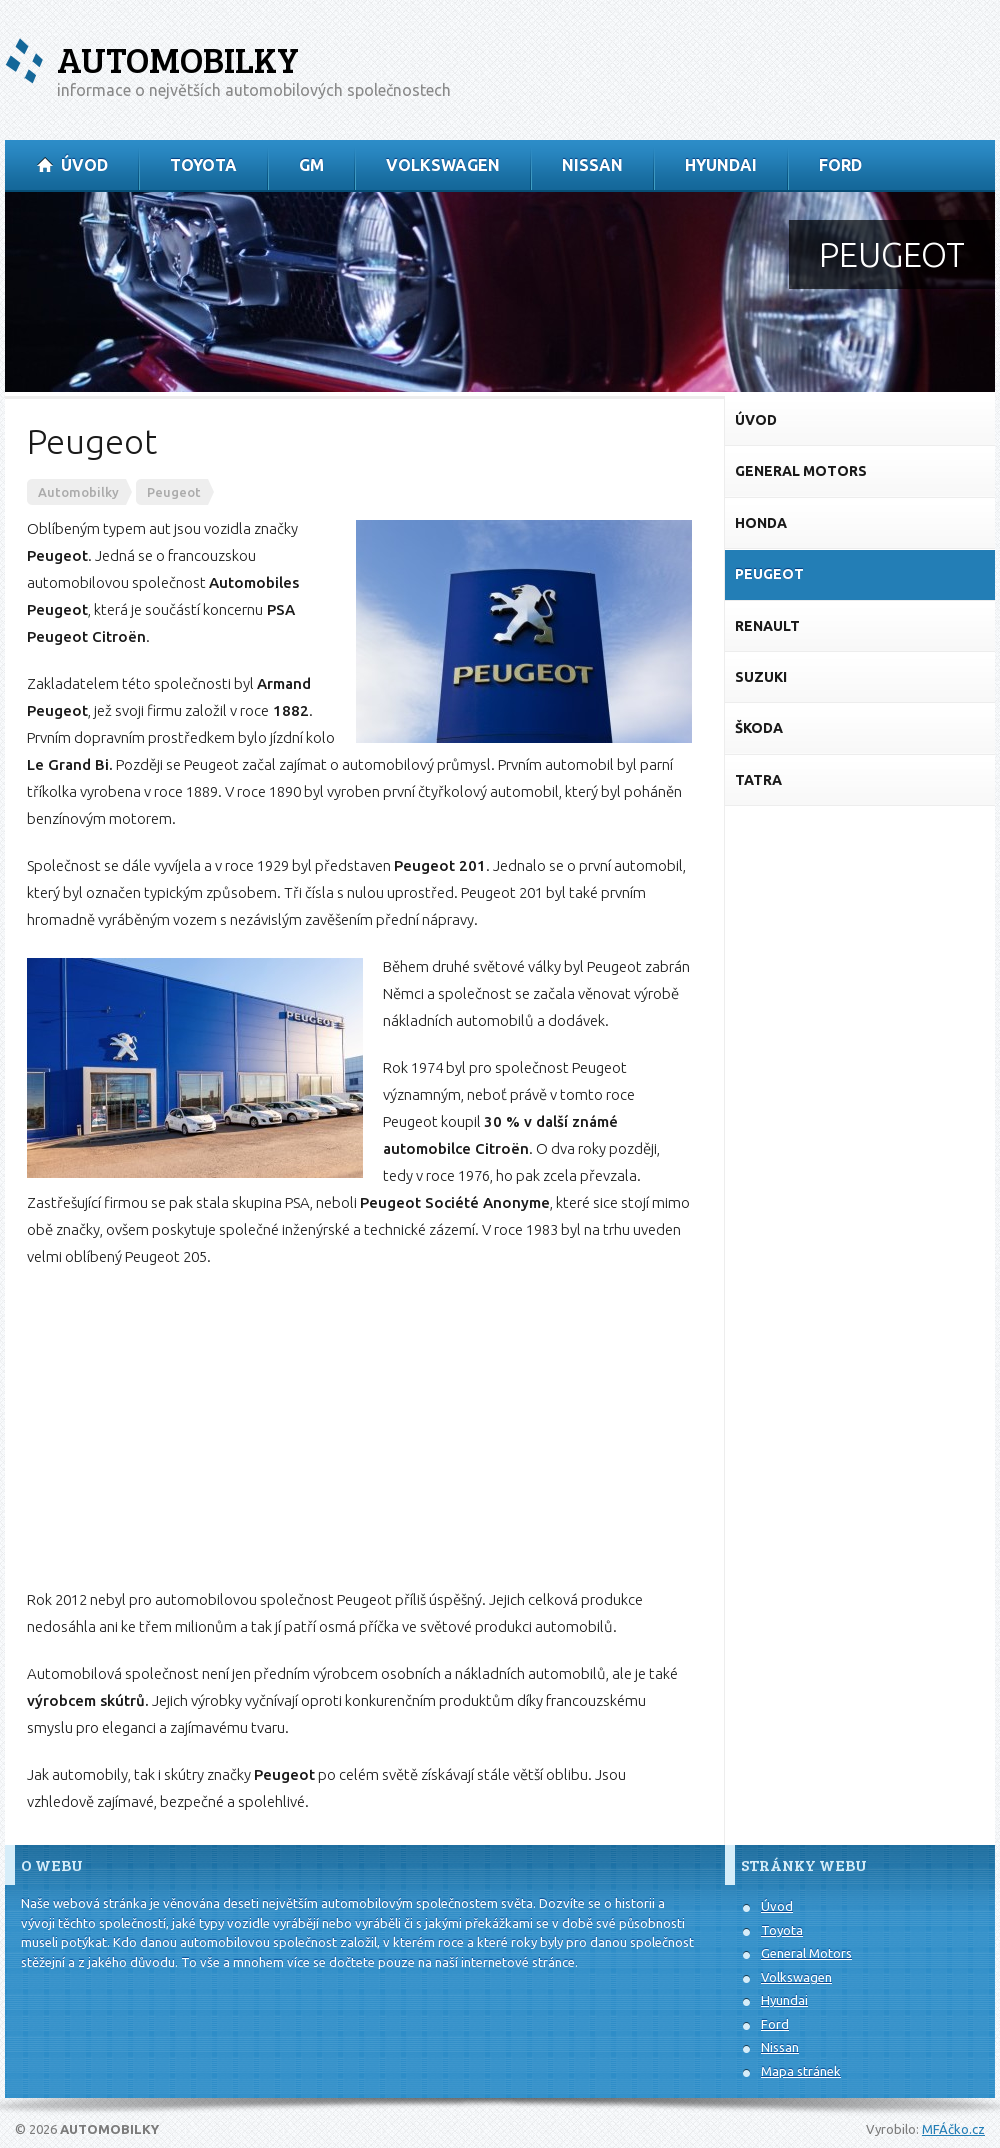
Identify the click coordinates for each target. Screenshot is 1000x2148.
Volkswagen (796, 1977)
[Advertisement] (359, 1428)
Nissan (780, 2047)
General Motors (806, 1953)
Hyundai (784, 2000)
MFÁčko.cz (953, 2129)
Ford (775, 2024)
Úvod (777, 1906)
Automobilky (178, 59)
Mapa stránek (801, 2071)
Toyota (782, 1930)
